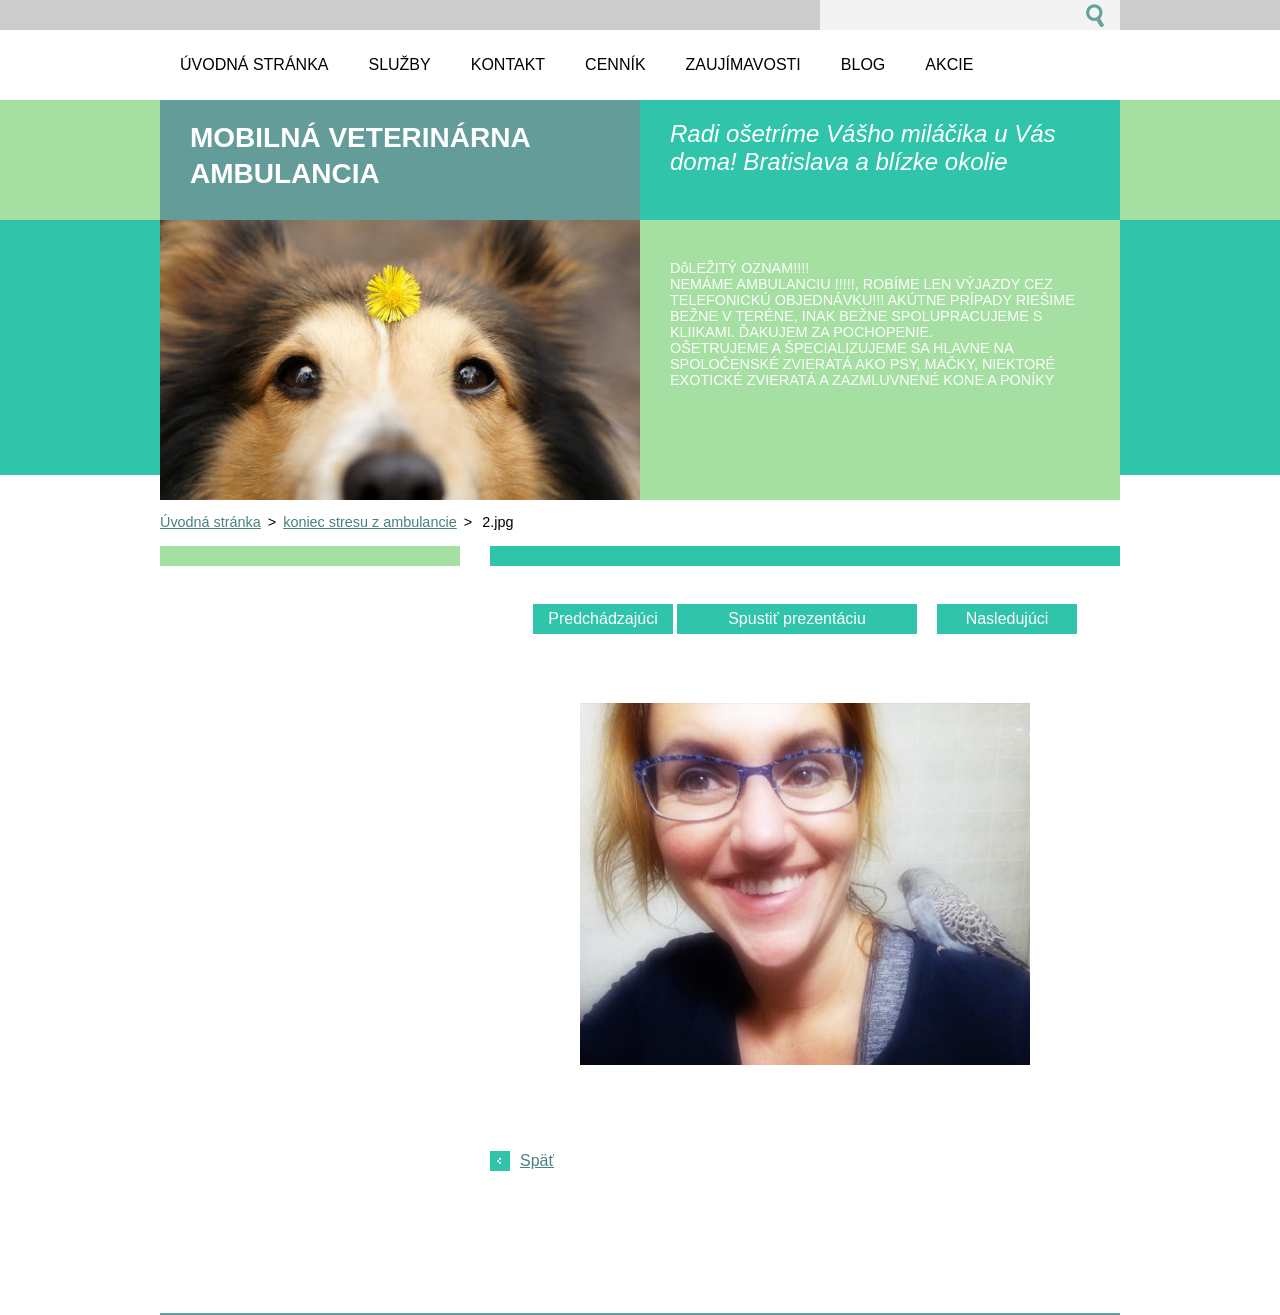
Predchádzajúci (602, 618)
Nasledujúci (1007, 618)
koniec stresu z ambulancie (370, 522)
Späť (537, 1160)
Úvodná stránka (210, 522)
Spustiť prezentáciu (797, 618)
